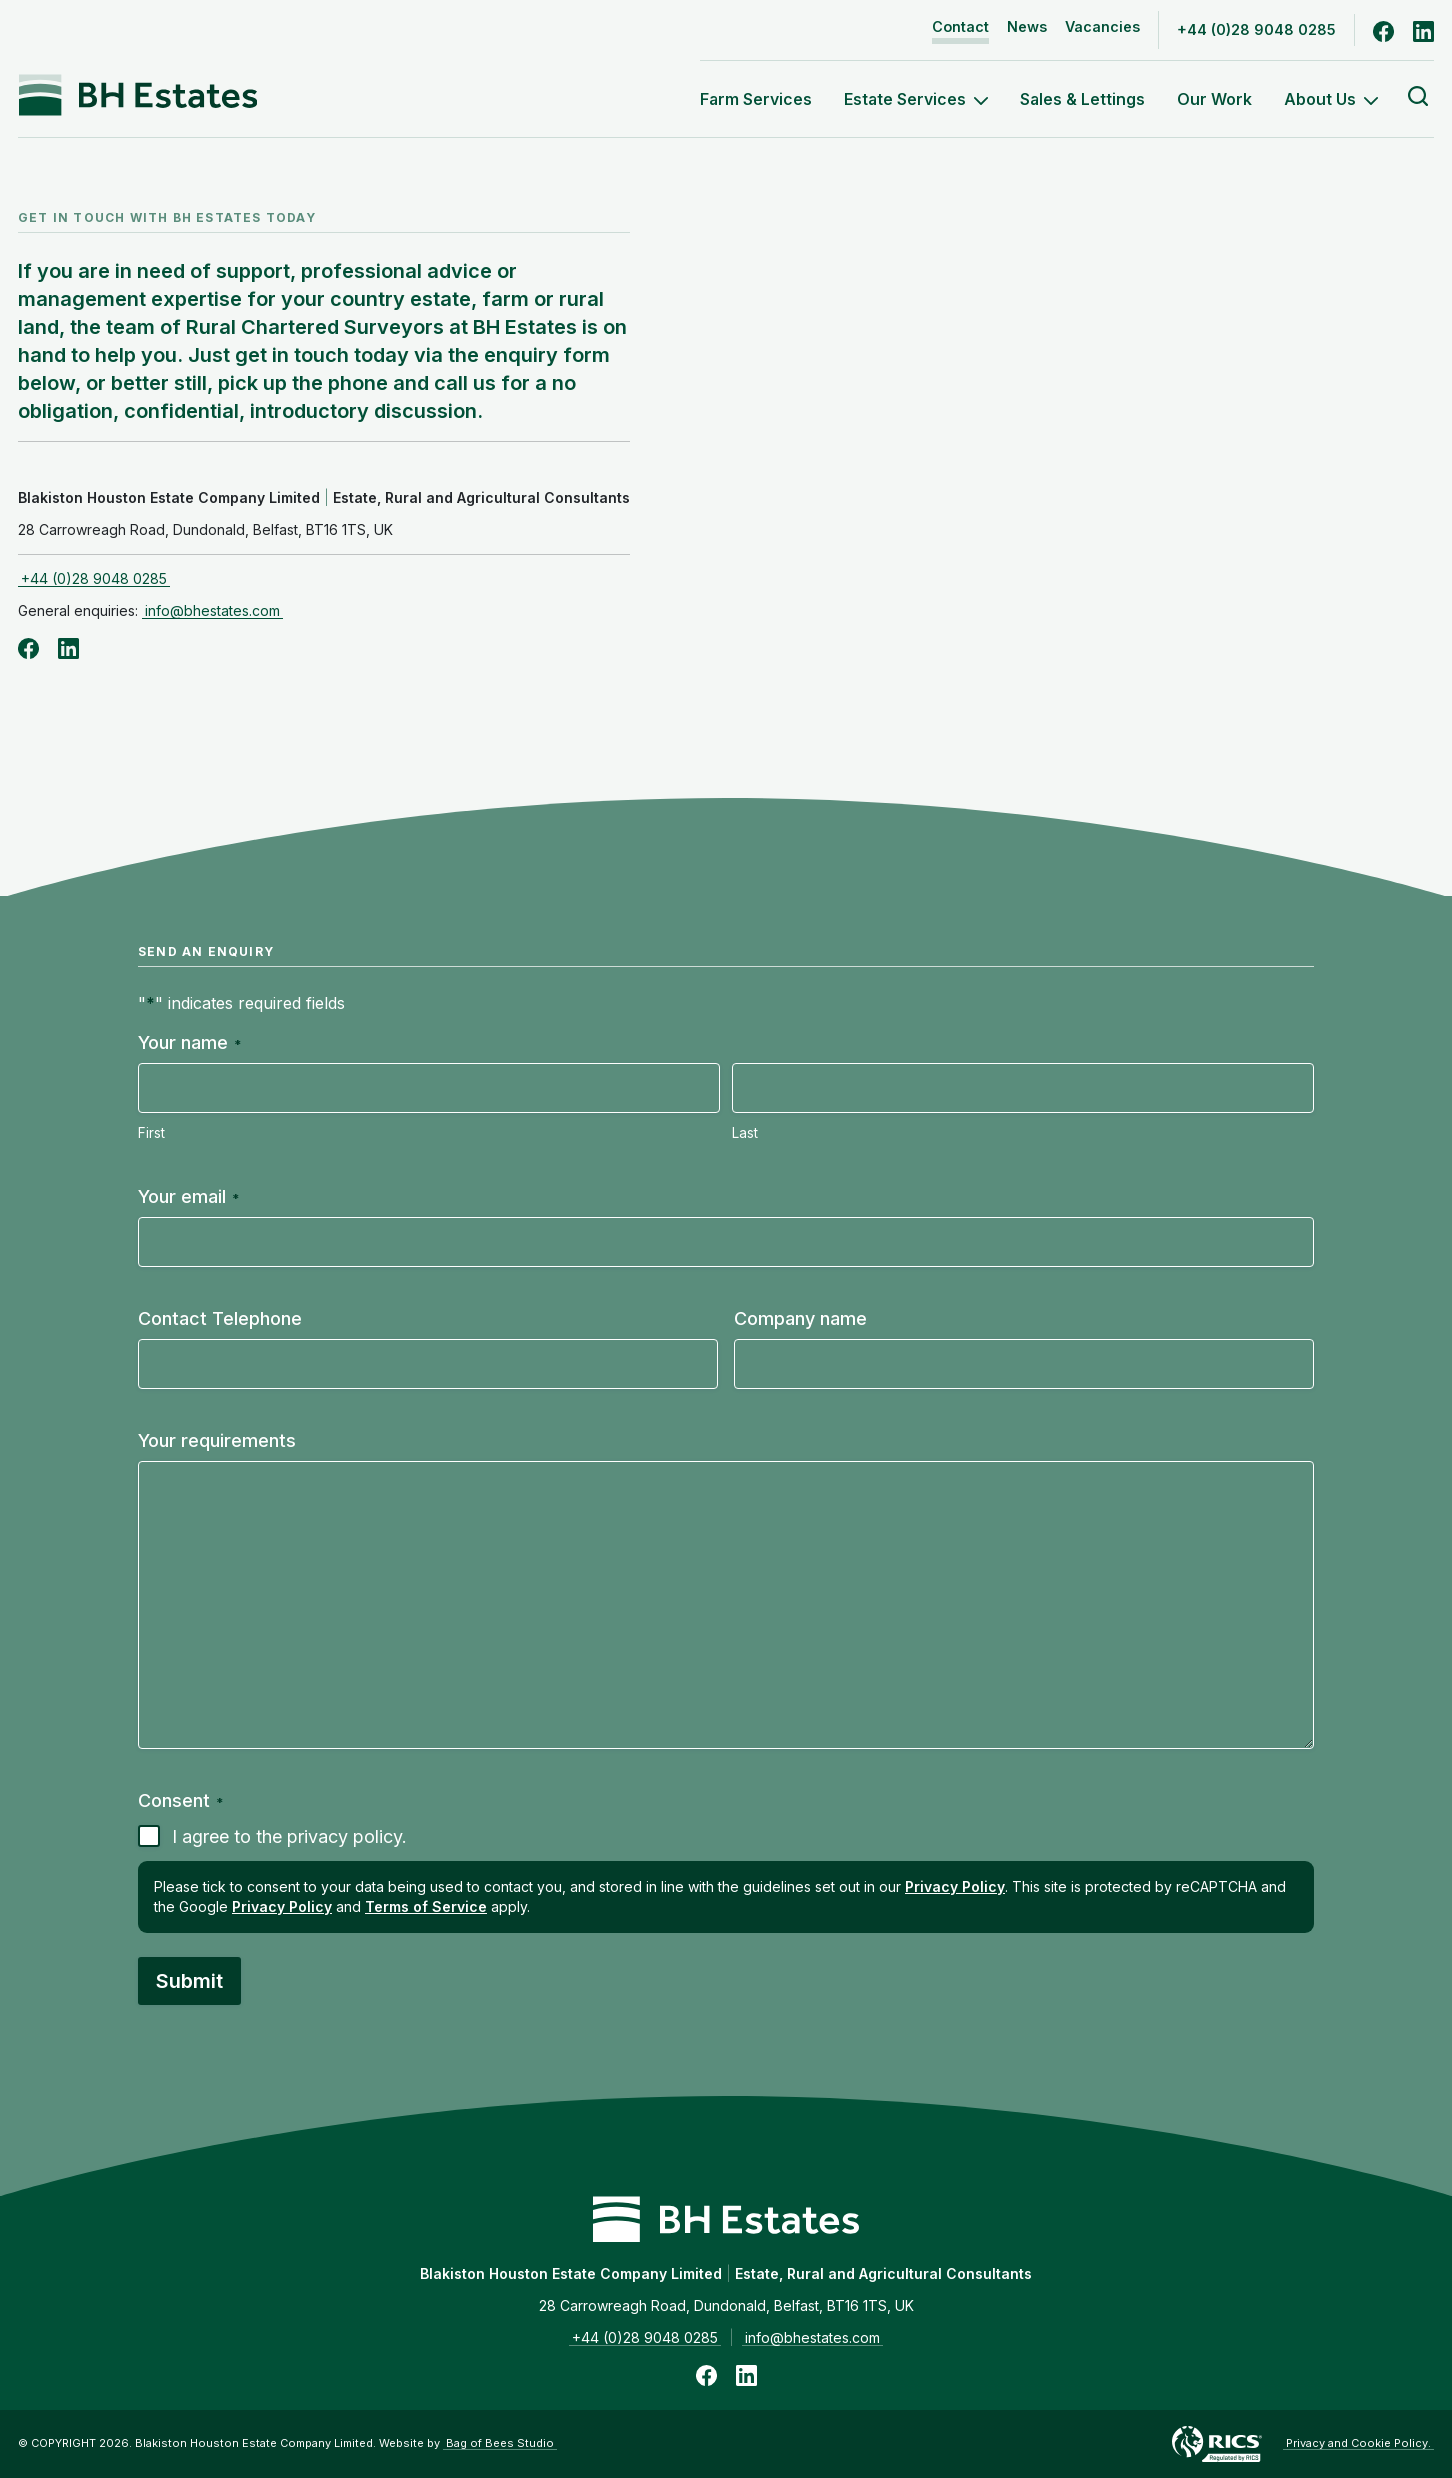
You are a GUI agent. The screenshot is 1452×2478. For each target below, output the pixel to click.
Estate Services (916, 99)
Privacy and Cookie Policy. (1358, 2443)
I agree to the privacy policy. (289, 1836)
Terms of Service (426, 1906)
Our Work (1214, 99)
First (151, 1133)
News (1027, 26)
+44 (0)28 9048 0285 (1256, 29)
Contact (960, 26)
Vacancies (1102, 26)
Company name (800, 1318)
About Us (1331, 99)
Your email (188, 1196)
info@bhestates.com (212, 610)
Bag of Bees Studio (500, 2443)
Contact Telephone (220, 1318)
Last (745, 1133)
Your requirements (217, 1440)
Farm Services (756, 99)
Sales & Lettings (1082, 99)
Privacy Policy (955, 1886)
